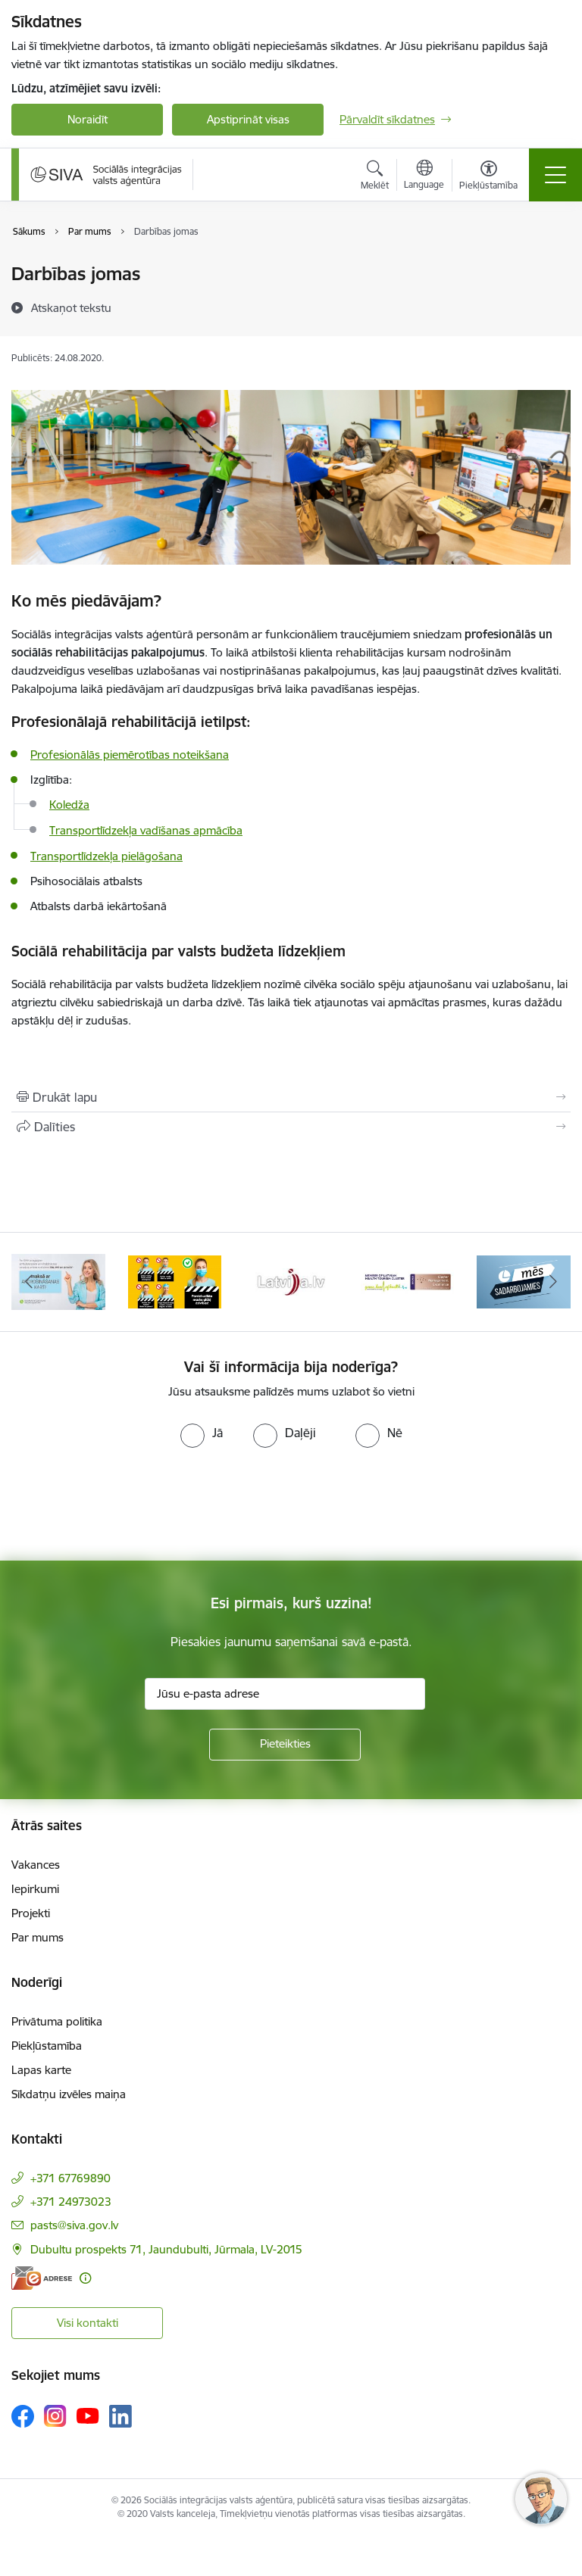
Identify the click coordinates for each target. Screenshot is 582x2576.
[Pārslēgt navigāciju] (555, 174)
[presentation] (126, 1504)
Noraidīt (87, 119)
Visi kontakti (87, 2323)
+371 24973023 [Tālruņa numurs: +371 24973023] (70, 2201)
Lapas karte (41, 2070)
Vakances (35, 1864)
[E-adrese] (41, 2278)
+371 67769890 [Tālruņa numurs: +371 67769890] (70, 2178)
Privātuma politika (56, 2021)
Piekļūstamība (46, 2045)
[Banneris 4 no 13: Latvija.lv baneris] (291, 1281)
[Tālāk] (553, 1282)
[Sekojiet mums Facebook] (22, 2416)
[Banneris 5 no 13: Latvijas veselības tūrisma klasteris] (408, 1281)
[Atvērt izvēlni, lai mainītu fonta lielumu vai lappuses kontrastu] (488, 177)
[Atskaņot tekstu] (71, 307)
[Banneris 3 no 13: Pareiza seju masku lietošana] (175, 1281)
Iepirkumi (35, 1889)
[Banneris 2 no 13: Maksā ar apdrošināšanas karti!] (58, 1281)
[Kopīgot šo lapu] (291, 1126)
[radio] (201, 1433)
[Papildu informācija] (85, 2278)
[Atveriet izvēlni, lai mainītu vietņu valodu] (424, 176)
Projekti (30, 1913)
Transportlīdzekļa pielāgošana (106, 856)
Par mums (37, 1937)
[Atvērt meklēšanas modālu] (374, 177)
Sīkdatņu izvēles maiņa (68, 2094)
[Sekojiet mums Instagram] (55, 2416)
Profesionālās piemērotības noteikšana (129, 754)
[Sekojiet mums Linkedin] (120, 2416)
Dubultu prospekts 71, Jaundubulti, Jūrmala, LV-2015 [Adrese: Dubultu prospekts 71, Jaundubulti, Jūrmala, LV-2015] (166, 2249)
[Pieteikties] (285, 1744)
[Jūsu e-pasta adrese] (285, 1694)
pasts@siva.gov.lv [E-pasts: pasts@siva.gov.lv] (74, 2225)
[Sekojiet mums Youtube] (88, 2415)
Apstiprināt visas (248, 119)
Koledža (69, 804)
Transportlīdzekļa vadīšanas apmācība (145, 830)
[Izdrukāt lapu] (291, 1097)
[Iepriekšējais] (29, 1282)
